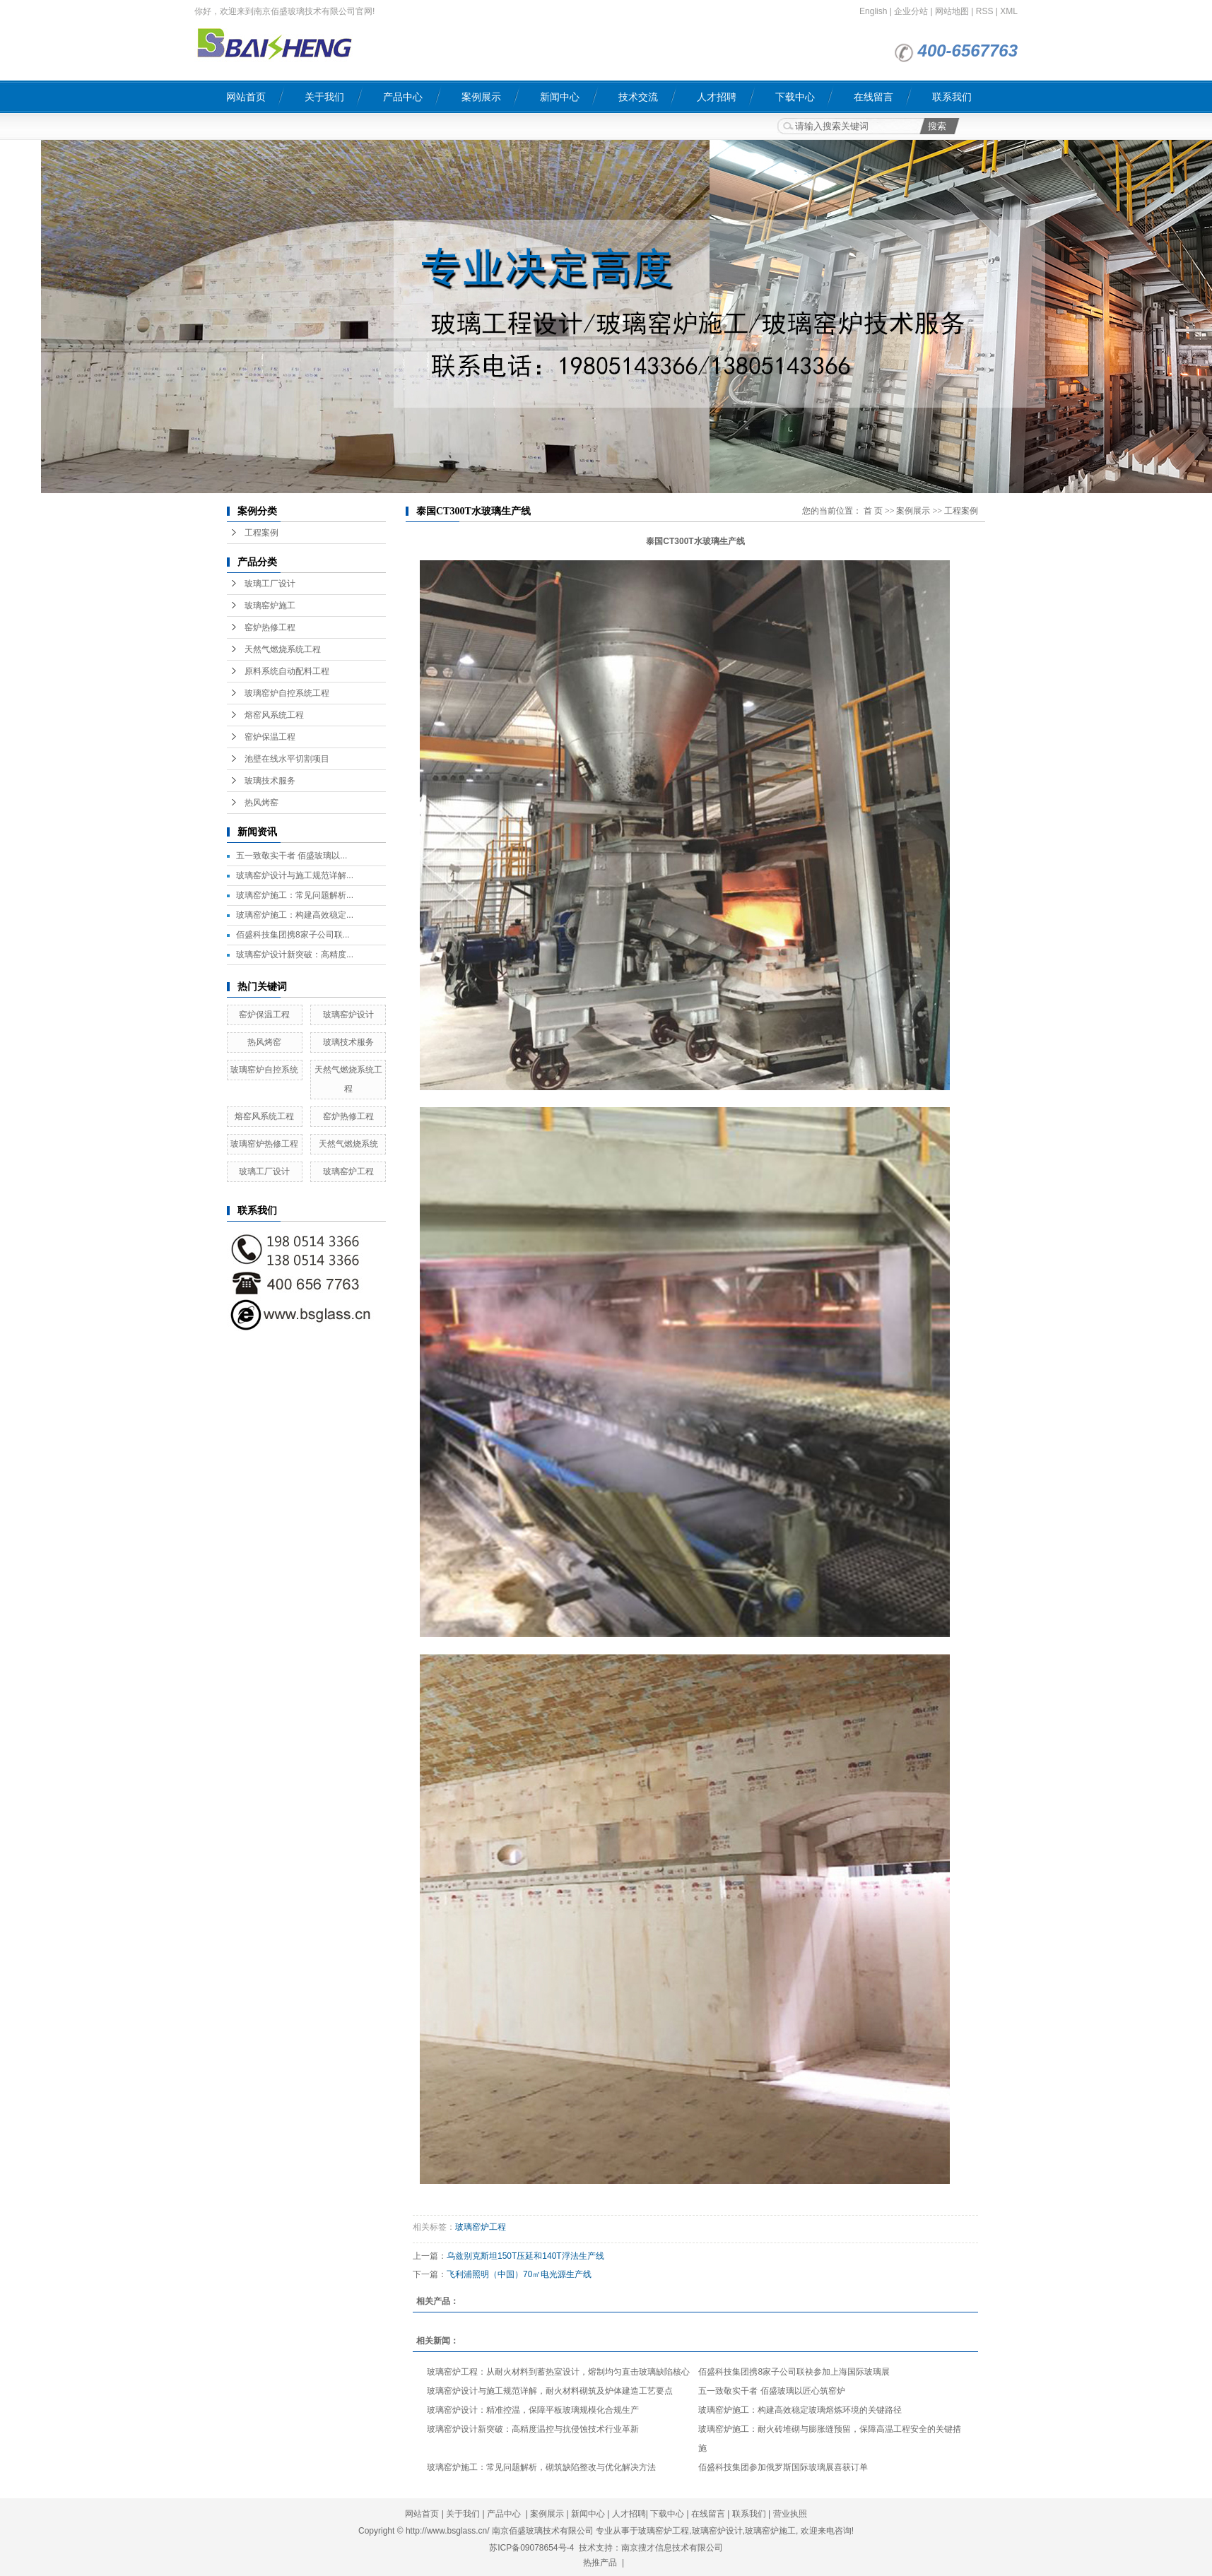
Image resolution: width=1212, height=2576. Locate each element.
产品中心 (403, 96)
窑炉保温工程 (270, 737)
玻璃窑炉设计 (348, 1015)
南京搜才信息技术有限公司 (672, 2548)
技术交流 (638, 96)
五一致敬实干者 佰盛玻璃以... (291, 856)
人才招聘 (716, 96)
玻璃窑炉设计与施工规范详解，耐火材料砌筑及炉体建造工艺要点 (550, 2391)
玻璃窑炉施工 (270, 605)
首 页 (873, 511)
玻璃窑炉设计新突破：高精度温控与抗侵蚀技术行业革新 (533, 2429)
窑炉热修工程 (270, 627)
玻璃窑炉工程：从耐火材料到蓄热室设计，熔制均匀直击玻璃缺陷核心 (558, 2372)
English (873, 11)
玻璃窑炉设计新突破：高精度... (294, 954)
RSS (985, 11)
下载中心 (795, 96)
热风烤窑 (261, 803)
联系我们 (952, 96)
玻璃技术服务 (270, 781)
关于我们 (324, 96)
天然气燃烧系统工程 (283, 649)
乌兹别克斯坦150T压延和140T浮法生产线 (525, 2256)
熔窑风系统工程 (274, 715)
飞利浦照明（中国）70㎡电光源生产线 (519, 2274)
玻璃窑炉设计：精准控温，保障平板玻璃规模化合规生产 (533, 2410)
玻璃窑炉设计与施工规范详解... (294, 875)
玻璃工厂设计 (270, 584)
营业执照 (790, 2514)
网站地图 (952, 11)
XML (1009, 11)
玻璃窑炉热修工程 (264, 1144)
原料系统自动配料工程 (287, 671)
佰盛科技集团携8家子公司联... (293, 935)
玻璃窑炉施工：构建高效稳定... (294, 915)
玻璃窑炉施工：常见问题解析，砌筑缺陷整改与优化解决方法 (541, 2467)
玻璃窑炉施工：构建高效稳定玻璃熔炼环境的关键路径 (800, 2410)
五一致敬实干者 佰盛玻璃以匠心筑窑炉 (771, 2391)
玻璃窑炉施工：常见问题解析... (294, 895)
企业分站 (911, 11)
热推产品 (600, 2563)
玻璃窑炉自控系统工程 (287, 693)
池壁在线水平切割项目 (287, 759)
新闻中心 (559, 96)
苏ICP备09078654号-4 (531, 2548)
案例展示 (481, 96)
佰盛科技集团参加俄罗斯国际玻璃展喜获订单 (783, 2467)
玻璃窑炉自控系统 (264, 1070)
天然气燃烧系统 (348, 1144)
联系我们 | (752, 2514)
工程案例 (261, 533)
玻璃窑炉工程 (348, 1171)
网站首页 (246, 96)
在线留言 (873, 96)
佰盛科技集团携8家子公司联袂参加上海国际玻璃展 (794, 2372)
